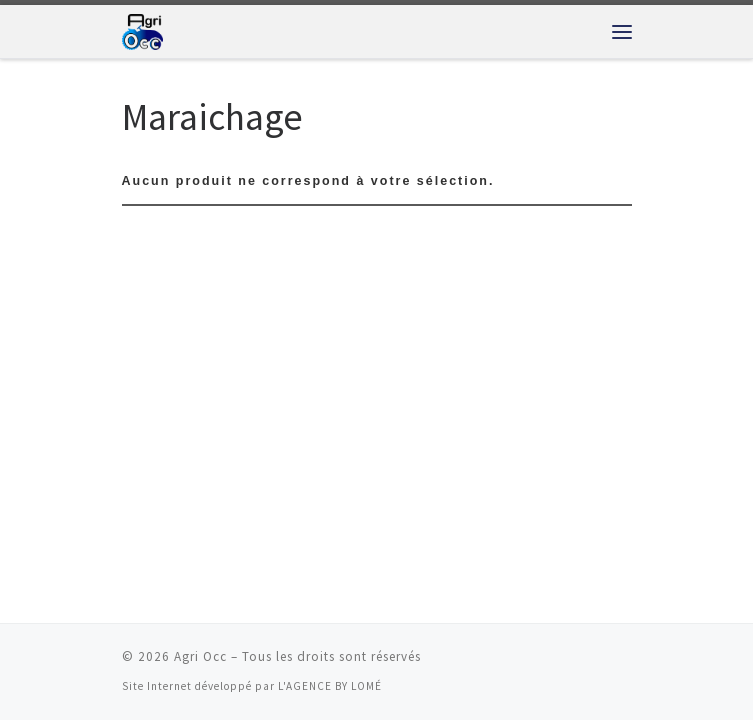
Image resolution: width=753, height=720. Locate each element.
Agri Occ (200, 656)
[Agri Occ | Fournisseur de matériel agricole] (142, 29)
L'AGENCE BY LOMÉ (330, 686)
